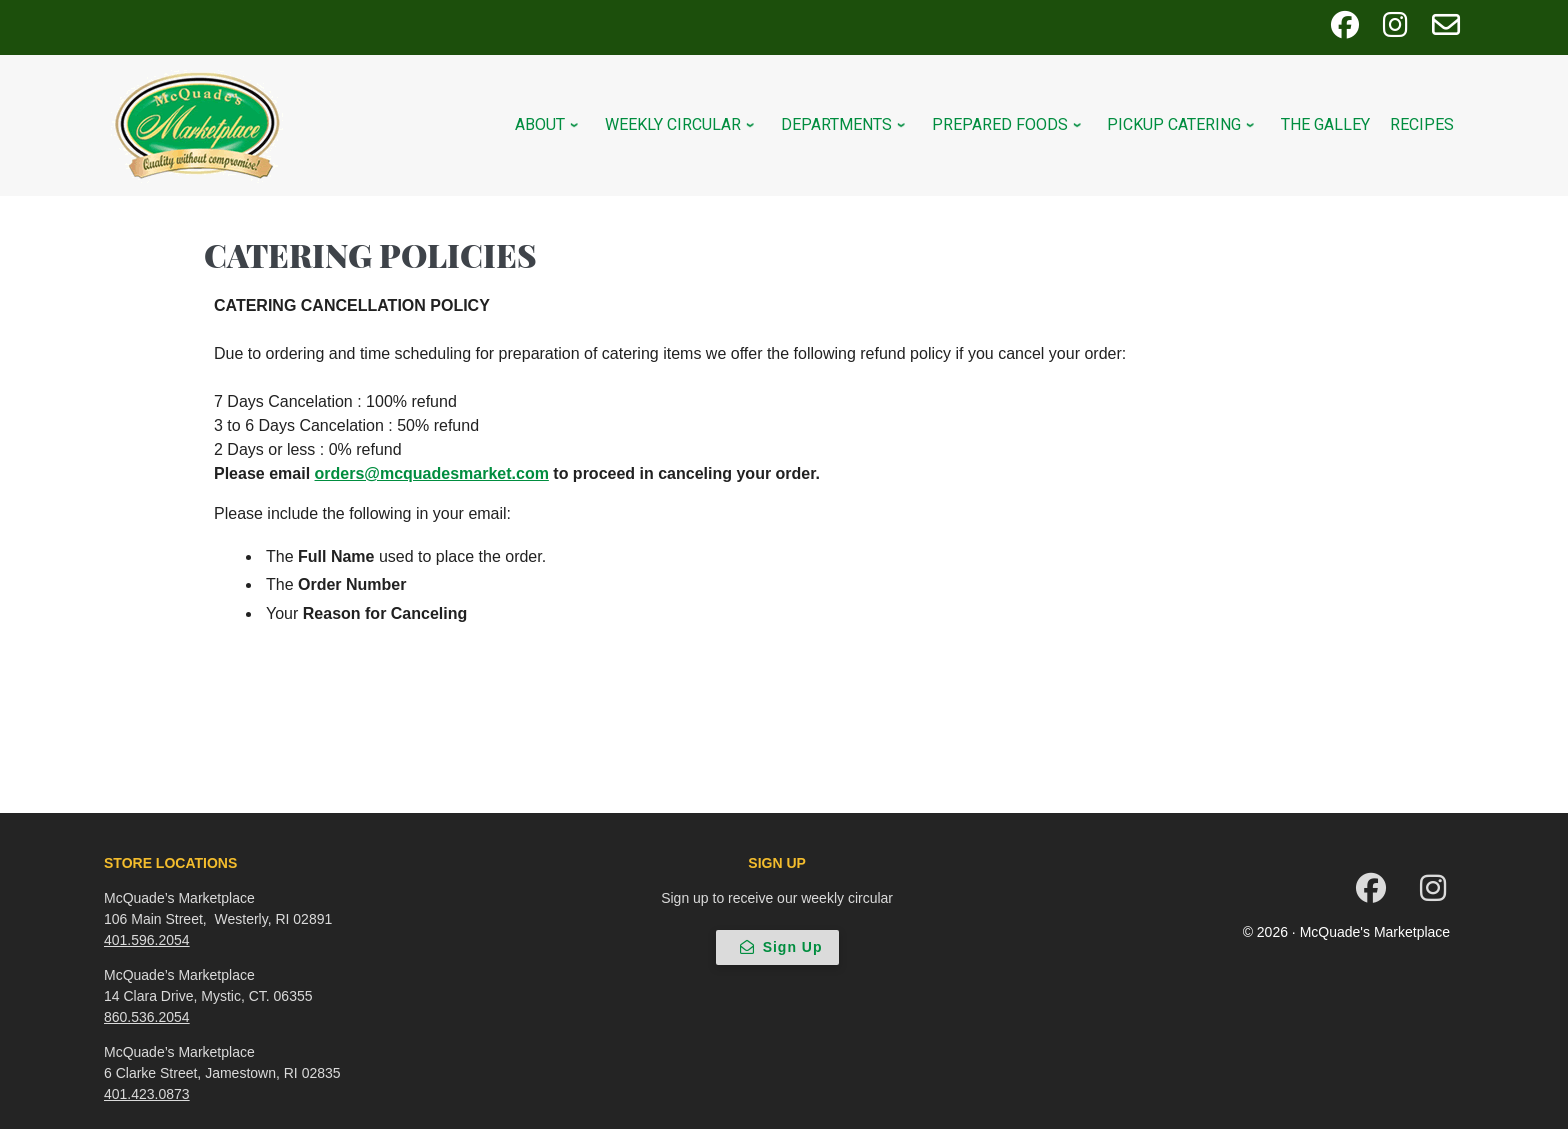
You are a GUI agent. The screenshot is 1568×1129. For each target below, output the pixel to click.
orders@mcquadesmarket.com (432, 473)
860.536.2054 (147, 1017)
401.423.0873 (147, 1094)
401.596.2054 (147, 940)
